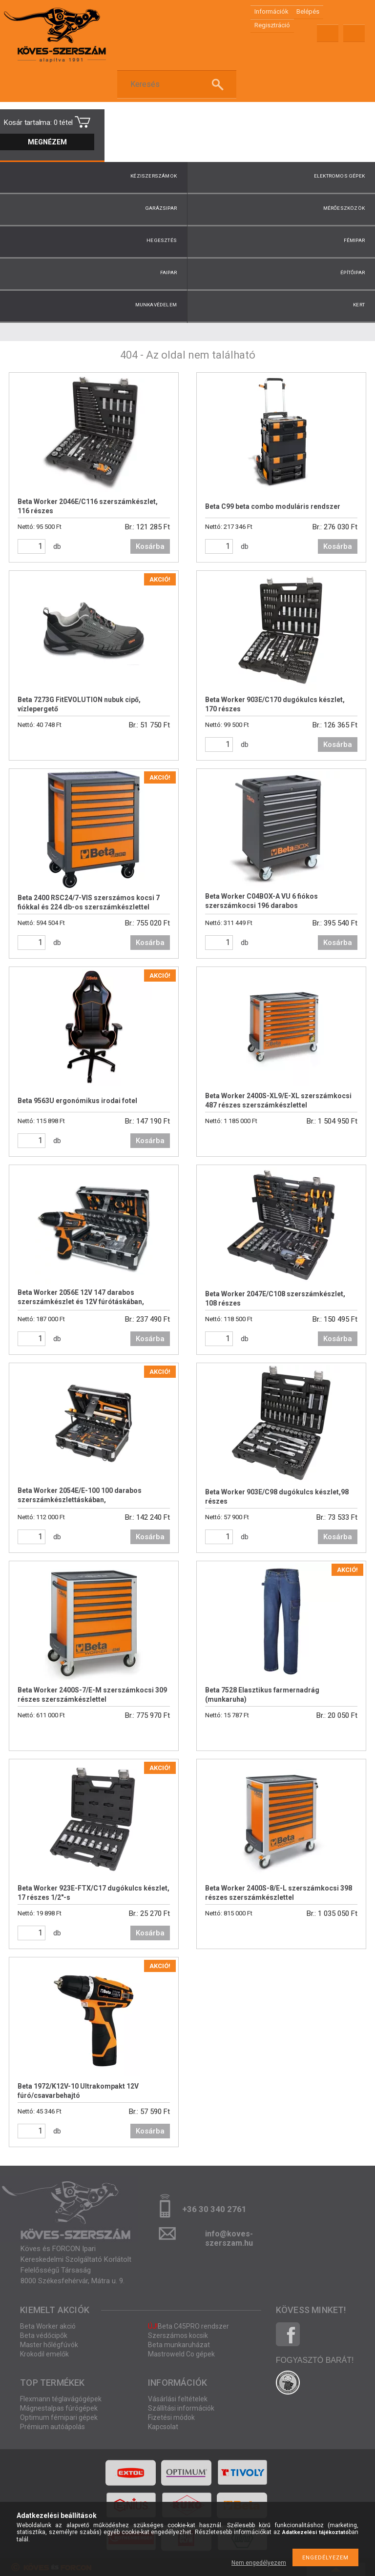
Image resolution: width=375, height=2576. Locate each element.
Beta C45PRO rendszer (188, 2326)
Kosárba (150, 546)
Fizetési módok (171, 2417)
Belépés (307, 11)
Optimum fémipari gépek (59, 2417)
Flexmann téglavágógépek (61, 2399)
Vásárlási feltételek (178, 2399)
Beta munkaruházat (179, 2345)
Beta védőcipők (43, 2335)
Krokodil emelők (44, 2354)
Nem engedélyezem (258, 2562)
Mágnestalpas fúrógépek (59, 2408)
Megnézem (47, 142)
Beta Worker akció (48, 2326)
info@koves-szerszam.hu (229, 2236)
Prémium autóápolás (52, 2427)
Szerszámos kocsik (178, 2335)
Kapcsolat (163, 2427)
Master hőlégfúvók (49, 2345)
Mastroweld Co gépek (181, 2354)
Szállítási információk (181, 2408)
